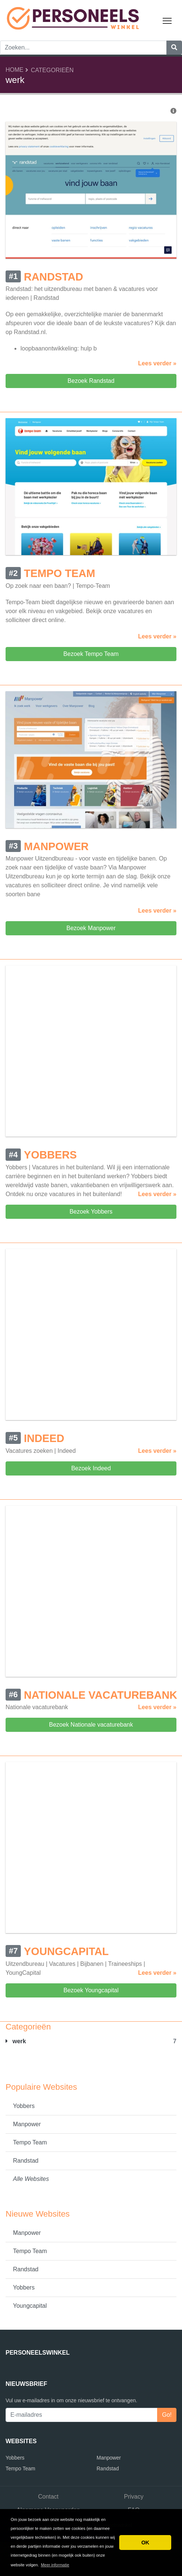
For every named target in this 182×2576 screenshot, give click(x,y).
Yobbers (24, 2106)
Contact (48, 2496)
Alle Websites (31, 2179)
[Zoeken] (174, 48)
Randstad (26, 2160)
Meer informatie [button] (55, 2565)
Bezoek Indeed (91, 1468)
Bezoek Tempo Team (91, 654)
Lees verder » (157, 363)
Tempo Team (30, 2142)
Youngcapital (30, 2306)
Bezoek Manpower (91, 928)
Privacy (133, 2496)
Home (14, 70)
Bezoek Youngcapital (91, 1990)
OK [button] (145, 2542)
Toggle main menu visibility (168, 19)
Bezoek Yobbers (91, 1211)
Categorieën (52, 70)
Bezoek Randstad (91, 381)
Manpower (27, 2124)
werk (16, 2041)
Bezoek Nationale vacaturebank (91, 1724)
